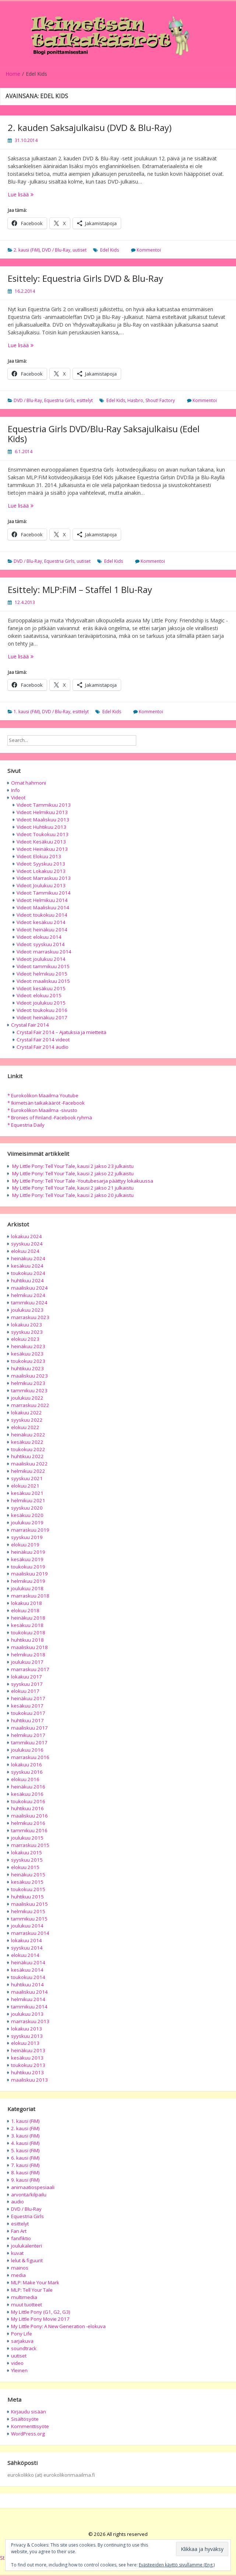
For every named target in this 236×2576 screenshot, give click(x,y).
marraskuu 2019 (30, 1530)
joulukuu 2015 (27, 1837)
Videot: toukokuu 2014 (42, 915)
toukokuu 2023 (28, 1361)
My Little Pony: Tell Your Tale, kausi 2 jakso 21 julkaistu (73, 1187)
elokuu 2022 (25, 1427)
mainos (19, 2267)
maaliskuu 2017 (29, 1727)
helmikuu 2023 (28, 1383)
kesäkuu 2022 (27, 1442)
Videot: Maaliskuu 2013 (43, 819)
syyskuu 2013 (27, 2036)
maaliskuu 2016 (29, 1815)
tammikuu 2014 (29, 2006)
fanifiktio (21, 2238)
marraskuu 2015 (30, 1845)
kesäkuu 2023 (27, 1353)
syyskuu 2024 (27, 1243)
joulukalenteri (26, 2245)
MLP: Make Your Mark (35, 2282)
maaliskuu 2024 (29, 1288)
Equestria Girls (59, 400)
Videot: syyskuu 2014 (41, 944)
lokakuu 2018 (26, 1603)
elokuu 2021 (25, 1485)
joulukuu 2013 (27, 2014)
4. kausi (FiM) (25, 2143)
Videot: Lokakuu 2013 (41, 871)
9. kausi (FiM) (25, 2180)
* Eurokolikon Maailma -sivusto (42, 1110)
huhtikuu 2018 (27, 1640)
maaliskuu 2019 (29, 1573)
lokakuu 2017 (26, 1676)
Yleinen (19, 2370)
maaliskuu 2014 (29, 1992)
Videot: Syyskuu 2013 (41, 863)
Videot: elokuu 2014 (39, 937)
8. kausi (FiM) (25, 2172)
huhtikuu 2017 (27, 1720)
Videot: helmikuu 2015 (42, 973)
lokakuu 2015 (26, 1852)
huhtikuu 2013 (27, 2072)
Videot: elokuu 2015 (39, 995)
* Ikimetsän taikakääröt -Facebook (46, 1102)
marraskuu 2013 (30, 2021)
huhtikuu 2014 (27, 1984)
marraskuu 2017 (30, 1669)
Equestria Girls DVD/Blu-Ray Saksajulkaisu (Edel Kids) (104, 433)
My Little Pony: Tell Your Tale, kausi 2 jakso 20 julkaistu (73, 1195)
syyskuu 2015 (27, 1860)
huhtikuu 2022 (27, 1456)
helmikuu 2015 (28, 1911)
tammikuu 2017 (29, 1742)
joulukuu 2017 (27, 1662)
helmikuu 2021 (28, 1500)
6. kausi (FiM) (25, 2157)
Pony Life (21, 2333)
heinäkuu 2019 (28, 1552)
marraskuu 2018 (30, 1595)
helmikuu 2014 (28, 1999)
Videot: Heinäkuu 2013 (42, 849)
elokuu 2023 (25, 1339)
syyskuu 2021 (27, 1478)
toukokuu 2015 (28, 1889)
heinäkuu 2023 (28, 1346)
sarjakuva (22, 2341)
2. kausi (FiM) (27, 250)
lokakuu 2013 (26, 2028)
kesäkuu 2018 (27, 1625)
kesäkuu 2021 (27, 1493)
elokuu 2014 (25, 1955)
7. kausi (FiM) (25, 2165)
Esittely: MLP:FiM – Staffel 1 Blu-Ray (80, 589)
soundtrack (23, 2348)
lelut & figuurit (27, 2260)
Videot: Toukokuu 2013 (42, 834)
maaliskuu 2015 (29, 1904)
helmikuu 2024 (28, 1295)
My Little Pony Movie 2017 (40, 2319)
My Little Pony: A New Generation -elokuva (58, 2326)
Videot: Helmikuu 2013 (42, 812)
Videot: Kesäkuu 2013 (41, 841)
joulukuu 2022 (27, 1397)
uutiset (80, 250)
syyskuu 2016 (27, 1772)
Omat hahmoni (28, 782)
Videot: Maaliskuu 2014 (43, 907)
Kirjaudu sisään (28, 2411)
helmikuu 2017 (28, 1735)
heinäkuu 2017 (28, 1698)
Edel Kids (109, 250)
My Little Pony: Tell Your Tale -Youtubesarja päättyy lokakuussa (82, 1180)
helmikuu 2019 (28, 1581)
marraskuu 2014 (30, 1933)
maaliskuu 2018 (29, 1647)
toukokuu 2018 (28, 1632)
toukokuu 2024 (28, 1273)
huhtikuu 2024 (27, 1280)
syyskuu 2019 (27, 1537)
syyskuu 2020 (27, 1507)
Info (15, 790)
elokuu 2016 (25, 1779)
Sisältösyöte (25, 2419)
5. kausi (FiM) (25, 2150)
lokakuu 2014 (26, 1940)
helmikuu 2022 (28, 1471)
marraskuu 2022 (30, 1405)
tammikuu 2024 (29, 1302)
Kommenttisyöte (30, 2426)
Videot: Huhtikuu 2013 (41, 827)
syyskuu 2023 (27, 1332)
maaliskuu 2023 (29, 1375)
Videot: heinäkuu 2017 (42, 1017)
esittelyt (85, 400)
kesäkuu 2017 (27, 1705)
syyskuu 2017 (27, 1684)
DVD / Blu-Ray (56, 250)
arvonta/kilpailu (28, 2194)
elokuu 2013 (25, 2043)
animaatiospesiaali (32, 2187)
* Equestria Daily (26, 1125)
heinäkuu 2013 (28, 2050)
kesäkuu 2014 (27, 1969)
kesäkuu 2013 (27, 2057)
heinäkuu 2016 (28, 1786)
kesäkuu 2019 (27, 1559)
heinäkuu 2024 (28, 1258)
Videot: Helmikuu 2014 (42, 900)
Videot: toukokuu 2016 (42, 1010)
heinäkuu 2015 (28, 1874)
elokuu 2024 (25, 1251)
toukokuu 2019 (28, 1566)
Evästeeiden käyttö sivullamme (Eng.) (177, 2565)
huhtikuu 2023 (27, 1368)
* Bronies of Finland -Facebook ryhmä (49, 1117)
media (18, 2275)
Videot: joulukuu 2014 (41, 959)
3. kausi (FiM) (25, 2135)
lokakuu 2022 (26, 1412)
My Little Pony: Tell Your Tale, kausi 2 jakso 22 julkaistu (73, 1173)
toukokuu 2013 (28, 2065)
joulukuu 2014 (27, 1925)
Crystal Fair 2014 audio (42, 1047)
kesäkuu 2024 (27, 1265)
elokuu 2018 (25, 1610)
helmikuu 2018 (28, 1654)
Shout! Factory (160, 400)
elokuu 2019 (25, 1544)
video (17, 2363)
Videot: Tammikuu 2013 (44, 805)
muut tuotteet (26, 2304)
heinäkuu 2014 (28, 1962)
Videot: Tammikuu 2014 (44, 892)
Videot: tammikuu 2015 (43, 966)
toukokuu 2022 (28, 1449)
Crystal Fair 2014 (30, 1024)
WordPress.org (28, 2433)
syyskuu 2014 (27, 1947)
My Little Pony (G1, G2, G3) (40, 2312)
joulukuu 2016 (27, 1750)
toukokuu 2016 (28, 1801)
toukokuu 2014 (28, 1977)
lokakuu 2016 (26, 1764)
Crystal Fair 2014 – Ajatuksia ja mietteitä (61, 1032)
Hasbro (135, 400)
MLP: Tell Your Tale (32, 2290)
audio (17, 2201)
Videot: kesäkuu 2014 (41, 922)
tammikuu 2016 (29, 1830)
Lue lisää (34, 194)
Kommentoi (149, 250)
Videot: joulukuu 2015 (41, 1002)
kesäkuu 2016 (27, 1794)
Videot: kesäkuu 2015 (41, 988)
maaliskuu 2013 (29, 2079)
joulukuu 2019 (27, 1522)
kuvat (17, 2253)
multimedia (24, 2297)
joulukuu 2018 (27, 1588)
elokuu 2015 (25, 1867)
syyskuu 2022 (27, 1420)
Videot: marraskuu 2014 (44, 951)
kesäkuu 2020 (27, 1515)
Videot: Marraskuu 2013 (44, 878)
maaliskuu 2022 (29, 1463)
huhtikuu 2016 (27, 1808)
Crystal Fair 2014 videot (43, 1039)
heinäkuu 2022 (28, 1434)
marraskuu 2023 (30, 1317)
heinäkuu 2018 (28, 1617)
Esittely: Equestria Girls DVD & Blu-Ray (85, 278)
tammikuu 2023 (29, 1390)
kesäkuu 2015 (27, 1882)
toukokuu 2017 (28, 1713)
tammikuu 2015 (29, 1918)
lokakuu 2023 (26, 1324)
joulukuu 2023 (27, 1310)
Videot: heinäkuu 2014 (42, 929)
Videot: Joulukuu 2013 (41, 885)
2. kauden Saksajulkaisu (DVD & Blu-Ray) (90, 127)
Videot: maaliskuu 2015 (43, 981)
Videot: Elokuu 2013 (39, 856)
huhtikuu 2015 (27, 1896)
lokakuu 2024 (26, 1236)
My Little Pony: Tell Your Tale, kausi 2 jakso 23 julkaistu (73, 1166)
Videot (18, 797)
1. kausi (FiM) (27, 711)
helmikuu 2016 (28, 1823)
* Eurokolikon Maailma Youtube (42, 1095)
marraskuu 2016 (30, 1757)
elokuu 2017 (25, 1691)
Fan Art (19, 2231)
